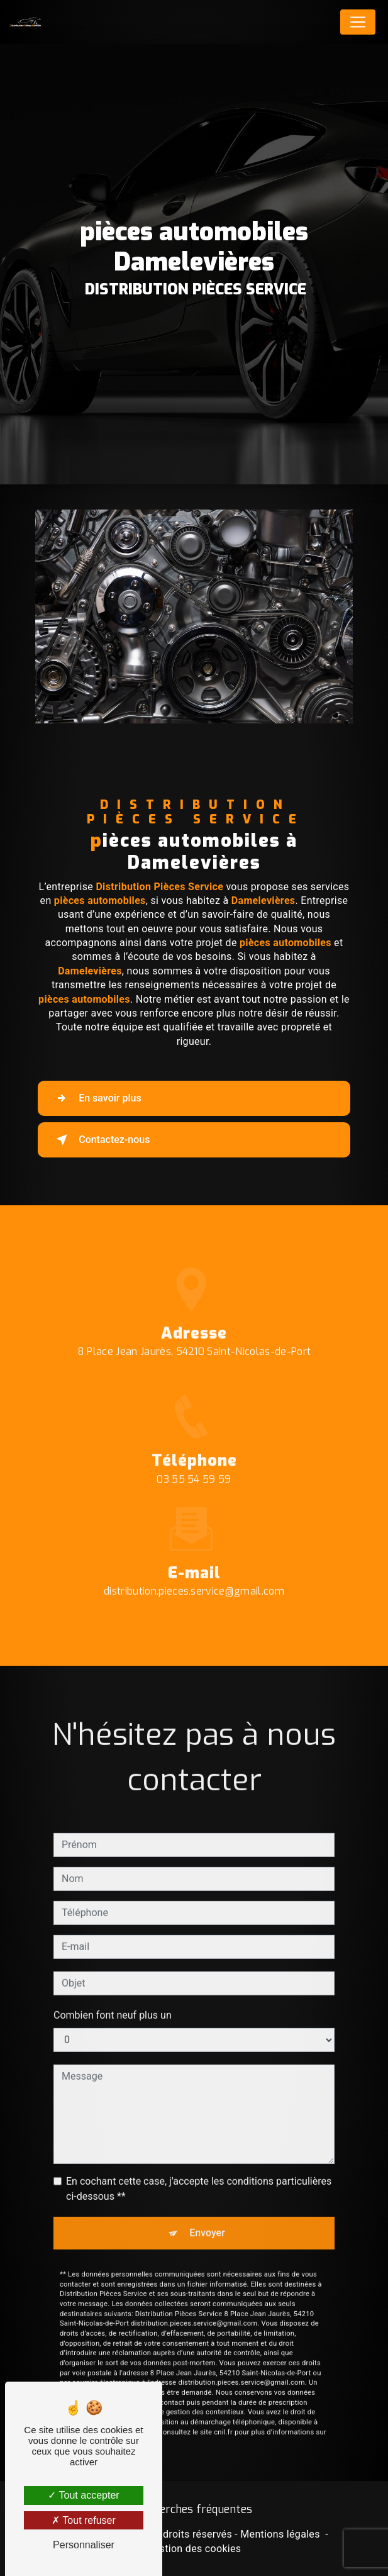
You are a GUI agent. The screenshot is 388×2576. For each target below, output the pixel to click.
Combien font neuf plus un (112, 2000)
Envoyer (207, 2218)
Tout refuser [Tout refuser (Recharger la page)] (84, 2520)
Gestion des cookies (194, 2549)
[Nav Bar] (357, 22)
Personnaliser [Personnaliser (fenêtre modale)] (83, 2545)
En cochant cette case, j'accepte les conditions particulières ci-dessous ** (198, 2173)
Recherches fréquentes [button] (194, 2509)
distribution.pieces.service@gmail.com (194, 1576)
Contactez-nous (100, 1140)
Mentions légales (279, 2534)
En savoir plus (96, 1098)
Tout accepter (83, 2495)
